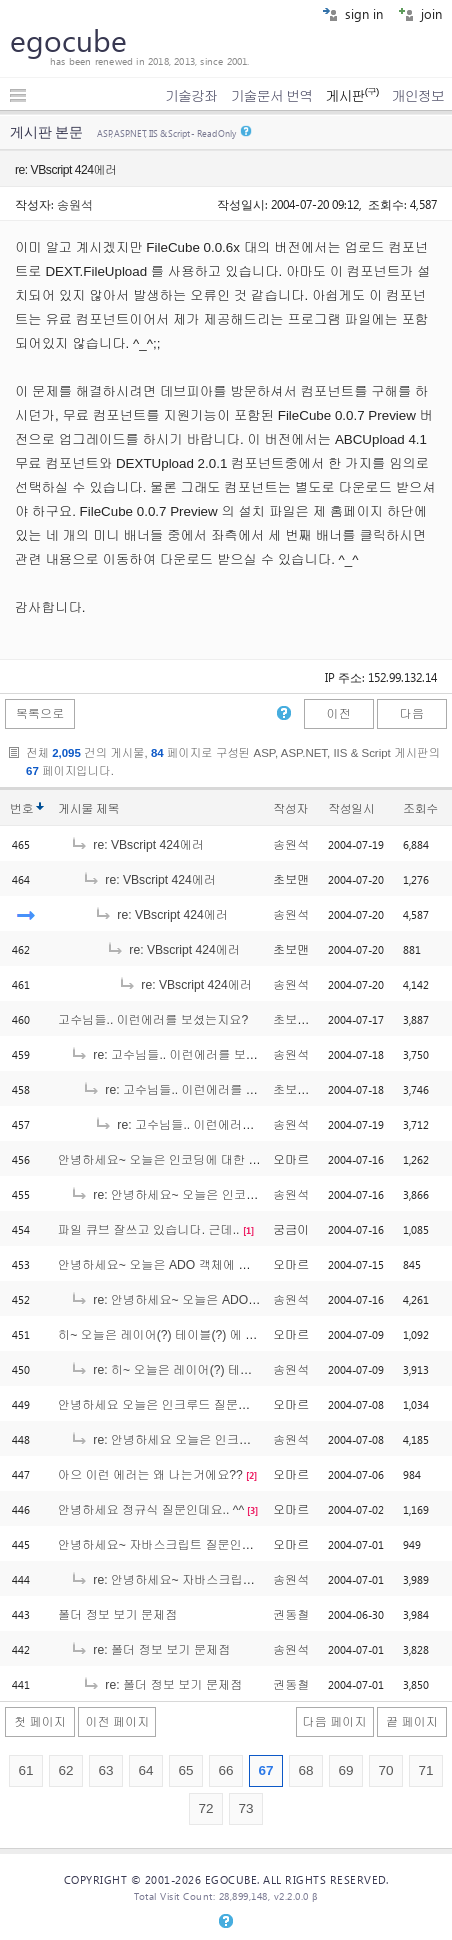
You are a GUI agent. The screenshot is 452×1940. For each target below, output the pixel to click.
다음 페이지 (335, 1722)
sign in (352, 13)
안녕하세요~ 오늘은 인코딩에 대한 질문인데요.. (187, 1160)
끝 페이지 (412, 1722)
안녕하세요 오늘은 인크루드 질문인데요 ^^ (173, 1405)
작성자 (290, 809)
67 (265, 1770)
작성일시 (351, 809)
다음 (412, 714)
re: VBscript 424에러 (137, 845)
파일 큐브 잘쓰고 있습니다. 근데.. (148, 1230)
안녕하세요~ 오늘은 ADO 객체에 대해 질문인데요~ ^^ (203, 1265)
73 (245, 1808)
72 (205, 1808)
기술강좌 (191, 96)
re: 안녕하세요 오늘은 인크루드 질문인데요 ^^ (206, 1440)
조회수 (420, 809)
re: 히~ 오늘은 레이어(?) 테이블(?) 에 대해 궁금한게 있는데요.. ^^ (259, 1370)
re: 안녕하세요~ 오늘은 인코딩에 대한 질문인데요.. (219, 1195)
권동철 (291, 1615)
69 (345, 1770)
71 (425, 1770)
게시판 (351, 96)
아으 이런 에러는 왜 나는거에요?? (150, 1475)
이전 (338, 714)
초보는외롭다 (309, 1020)
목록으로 (40, 714)
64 (145, 1770)
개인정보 (418, 96)
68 (305, 1770)
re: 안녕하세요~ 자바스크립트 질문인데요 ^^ (202, 1580)
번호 (21, 809)
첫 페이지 (40, 1722)
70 (385, 1770)
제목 (107, 809)
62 (65, 1770)
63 (105, 1770)
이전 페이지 (117, 1722)
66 (225, 1770)
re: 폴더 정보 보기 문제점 (150, 1650)
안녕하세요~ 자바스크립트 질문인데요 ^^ (169, 1545)
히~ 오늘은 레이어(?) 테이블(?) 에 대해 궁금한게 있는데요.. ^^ (226, 1335)
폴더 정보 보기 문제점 (117, 1615)
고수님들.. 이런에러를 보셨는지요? (153, 1020)
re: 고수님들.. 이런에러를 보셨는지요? (185, 1055)
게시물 (88, 809)
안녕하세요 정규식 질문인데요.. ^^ (151, 1510)
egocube (68, 40)
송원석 (75, 204)
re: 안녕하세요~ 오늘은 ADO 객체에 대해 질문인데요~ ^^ (236, 1300)
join (420, 13)
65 (185, 1770)
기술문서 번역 (272, 96)
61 (25, 1770)
